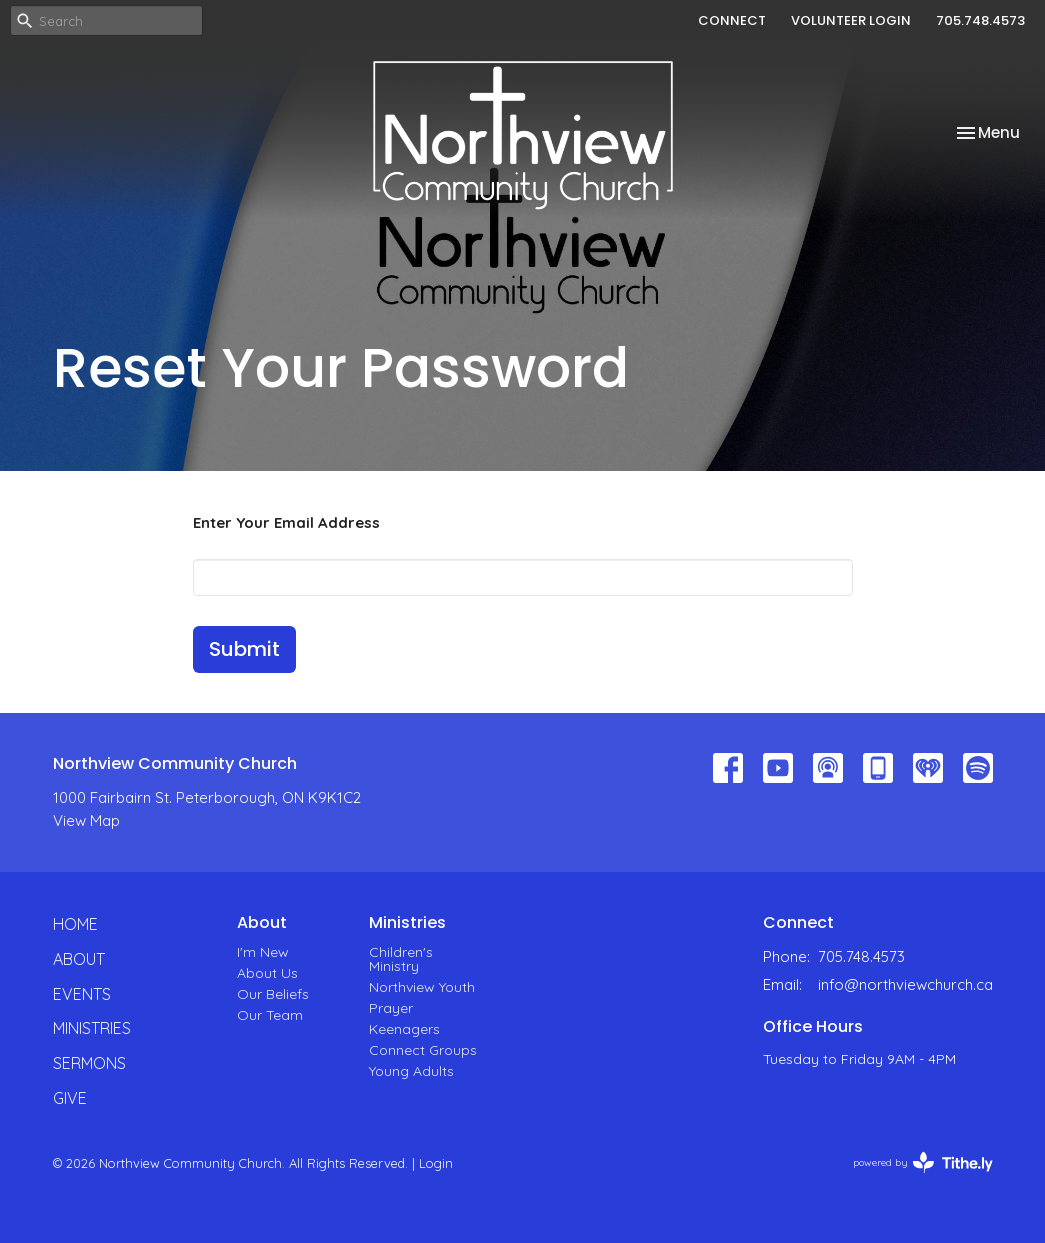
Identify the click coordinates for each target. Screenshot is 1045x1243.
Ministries (92, 1028)
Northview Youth (422, 987)
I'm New (263, 952)
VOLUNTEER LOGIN (851, 20)
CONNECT (732, 20)
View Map (86, 820)
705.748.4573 (980, 20)
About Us (267, 973)
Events (82, 994)
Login (436, 1163)
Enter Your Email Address (286, 522)
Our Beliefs (273, 994)
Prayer (391, 1008)
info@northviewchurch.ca (905, 984)
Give (70, 1098)
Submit (244, 649)
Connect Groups (423, 1050)
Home (75, 924)
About (79, 959)
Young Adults (411, 1071)
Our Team (270, 1015)
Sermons (89, 1063)
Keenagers (404, 1029)
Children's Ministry (401, 959)
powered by (923, 1162)
